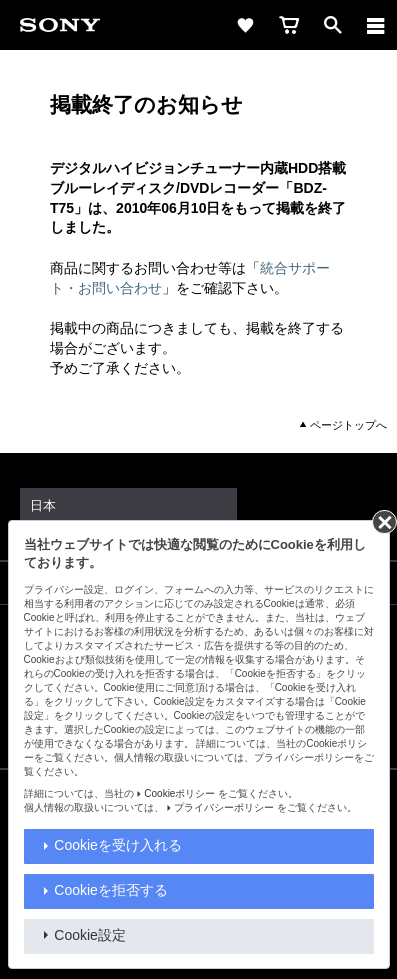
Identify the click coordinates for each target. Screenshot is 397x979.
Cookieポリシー (179, 793)
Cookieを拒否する (111, 890)
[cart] (289, 25)
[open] (333, 25)
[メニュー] (376, 25)
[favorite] (245, 25)
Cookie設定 (90, 935)
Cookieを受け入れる (118, 845)
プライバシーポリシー (224, 807)
